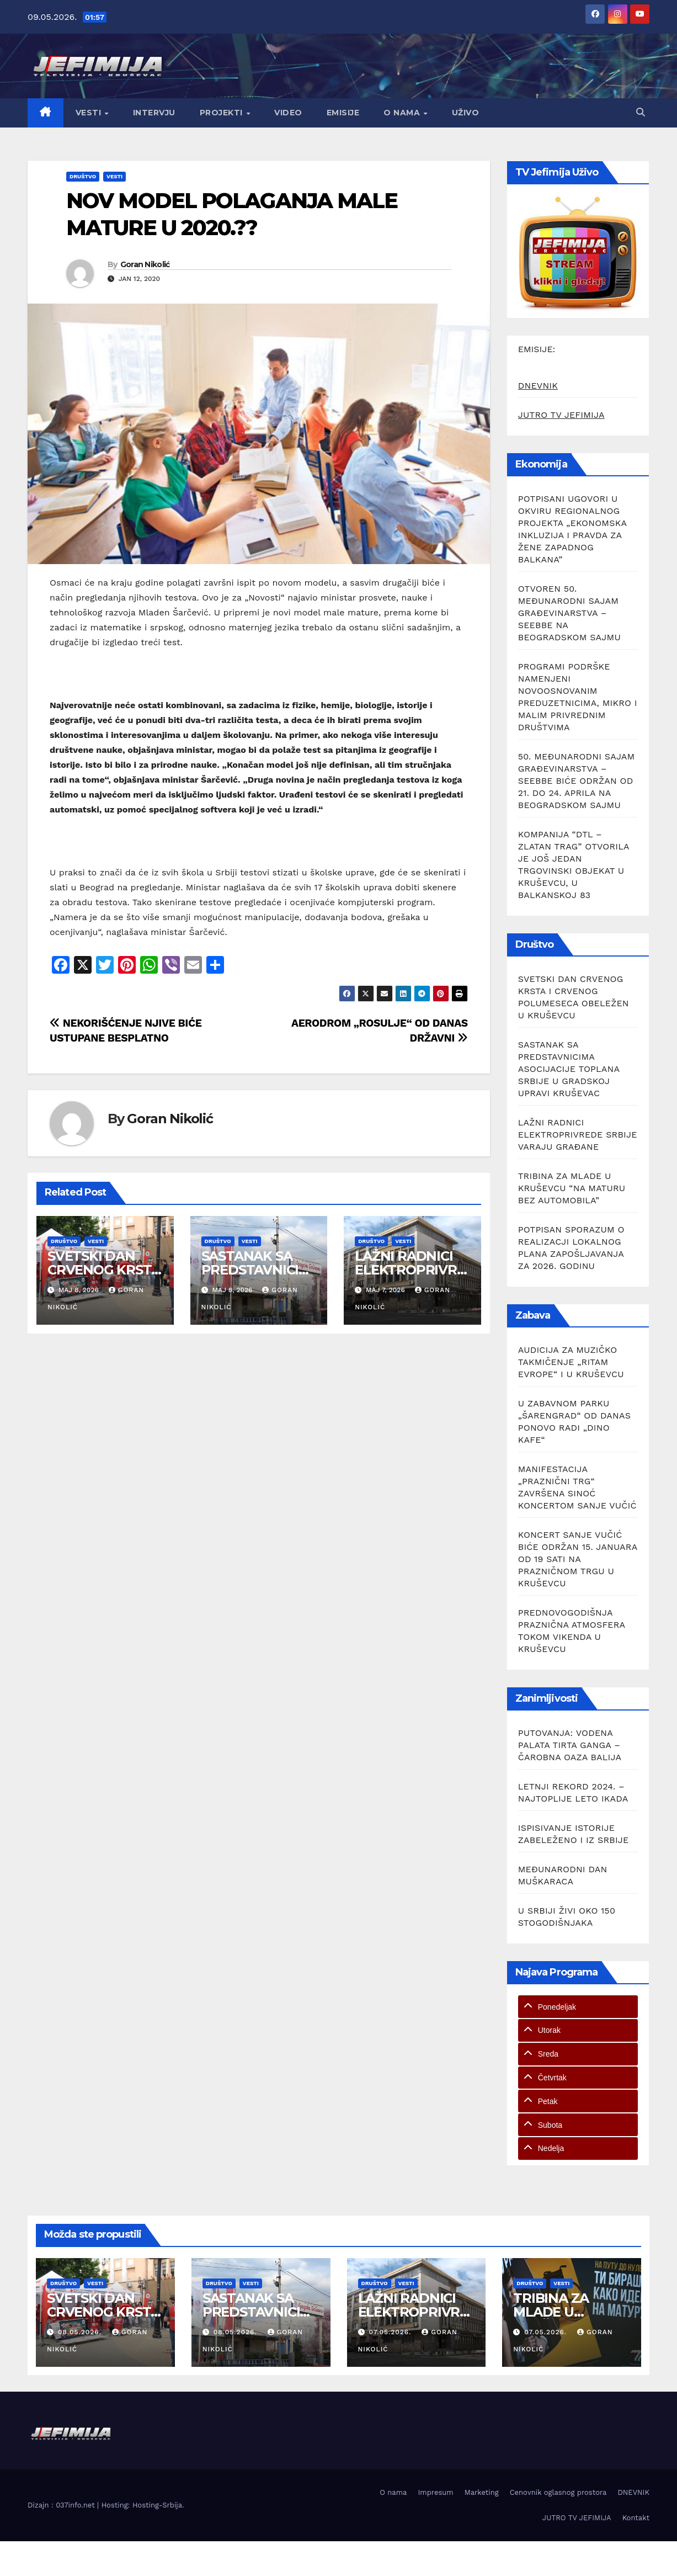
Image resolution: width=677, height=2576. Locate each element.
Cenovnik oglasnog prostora (558, 2492)
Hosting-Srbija (157, 2505)
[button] (640, 112)
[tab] (578, 2006)
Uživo (465, 113)
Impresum (435, 2492)
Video (288, 113)
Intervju (154, 113)
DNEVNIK (538, 385)
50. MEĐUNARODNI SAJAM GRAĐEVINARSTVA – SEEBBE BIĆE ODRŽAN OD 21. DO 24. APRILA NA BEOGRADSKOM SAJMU (576, 780)
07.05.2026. (391, 2332)
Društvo (83, 176)
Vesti (90, 113)
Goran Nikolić (145, 264)
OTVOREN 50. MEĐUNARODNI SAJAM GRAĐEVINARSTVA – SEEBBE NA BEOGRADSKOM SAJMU (569, 612)
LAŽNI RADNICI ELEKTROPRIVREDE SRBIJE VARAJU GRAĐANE (577, 1134)
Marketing (482, 2492)
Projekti (223, 113)
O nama (403, 113)
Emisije (343, 113)
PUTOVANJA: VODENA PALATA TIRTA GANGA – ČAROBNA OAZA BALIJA (569, 1745)
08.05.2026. (81, 2332)
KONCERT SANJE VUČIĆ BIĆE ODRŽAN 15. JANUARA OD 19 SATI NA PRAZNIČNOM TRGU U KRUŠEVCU (577, 1559)
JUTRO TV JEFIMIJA (561, 415)
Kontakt (635, 2518)
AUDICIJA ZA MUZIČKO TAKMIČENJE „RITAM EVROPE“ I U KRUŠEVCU (571, 1362)
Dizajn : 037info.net (62, 2505)
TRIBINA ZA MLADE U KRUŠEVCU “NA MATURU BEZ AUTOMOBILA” (572, 1188)
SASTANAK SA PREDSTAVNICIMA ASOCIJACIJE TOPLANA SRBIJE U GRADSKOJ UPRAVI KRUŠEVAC (569, 1068)
